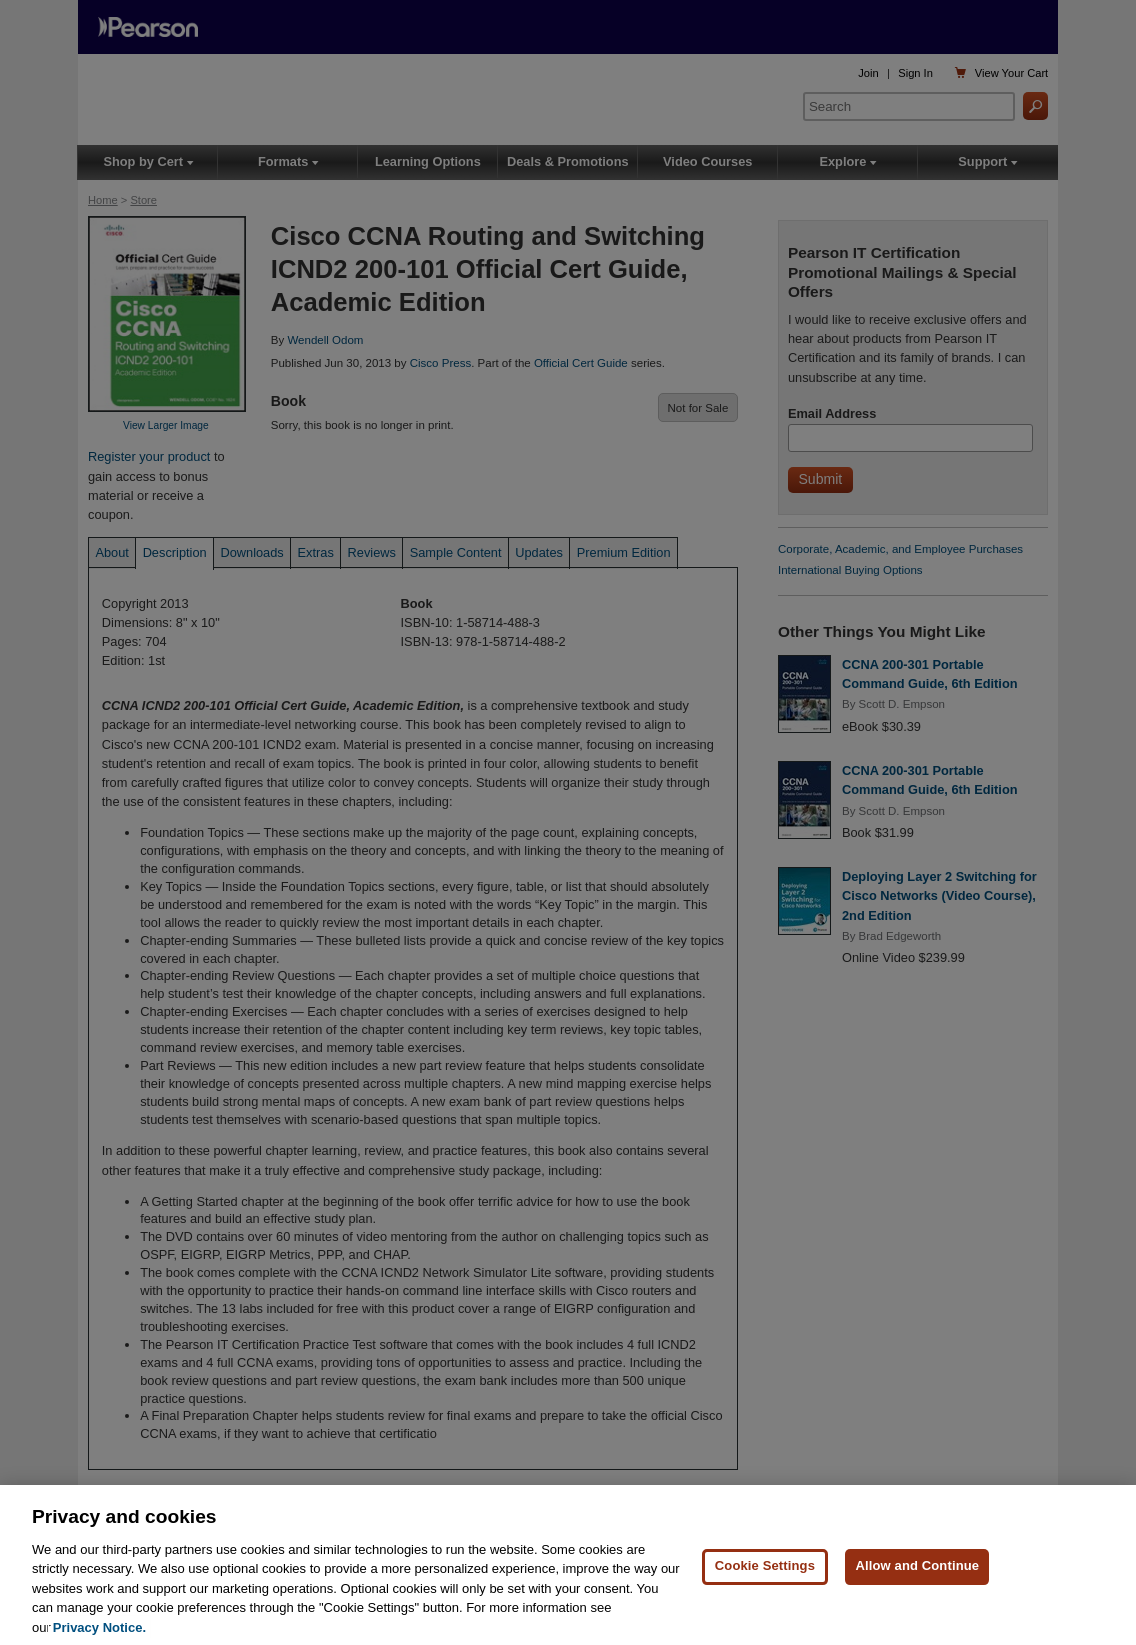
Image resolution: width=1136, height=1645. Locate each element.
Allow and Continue (917, 1577)
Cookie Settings (765, 1577)
